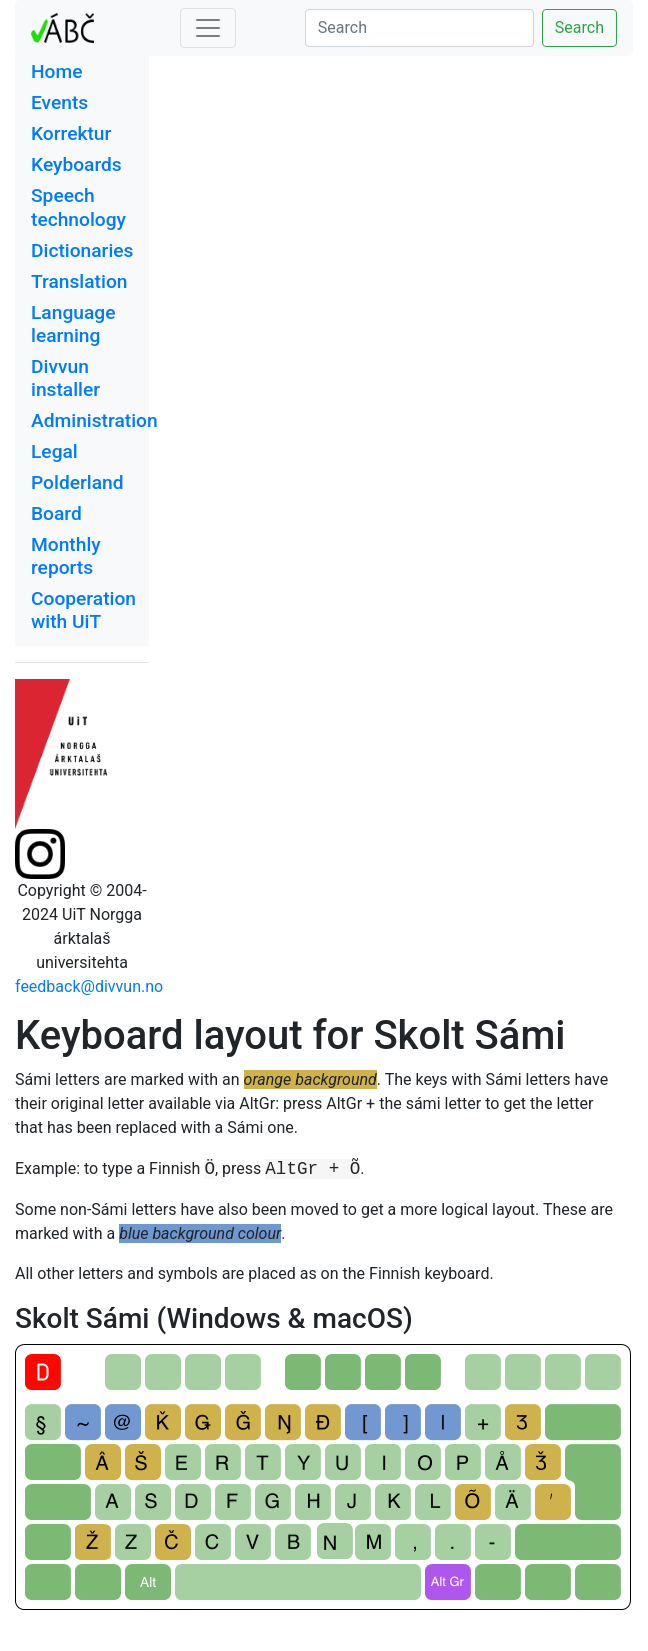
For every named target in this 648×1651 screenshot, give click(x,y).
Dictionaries (82, 250)
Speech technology (78, 207)
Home (57, 71)
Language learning (73, 324)
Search (579, 27)
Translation (79, 281)
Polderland (77, 482)
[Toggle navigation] (208, 28)
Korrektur (71, 133)
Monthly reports (66, 556)
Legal (54, 451)
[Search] (419, 28)
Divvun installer (65, 378)
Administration (94, 420)
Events (59, 102)
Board (56, 513)
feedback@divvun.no (89, 986)
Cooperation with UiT (83, 610)
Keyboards (76, 164)
